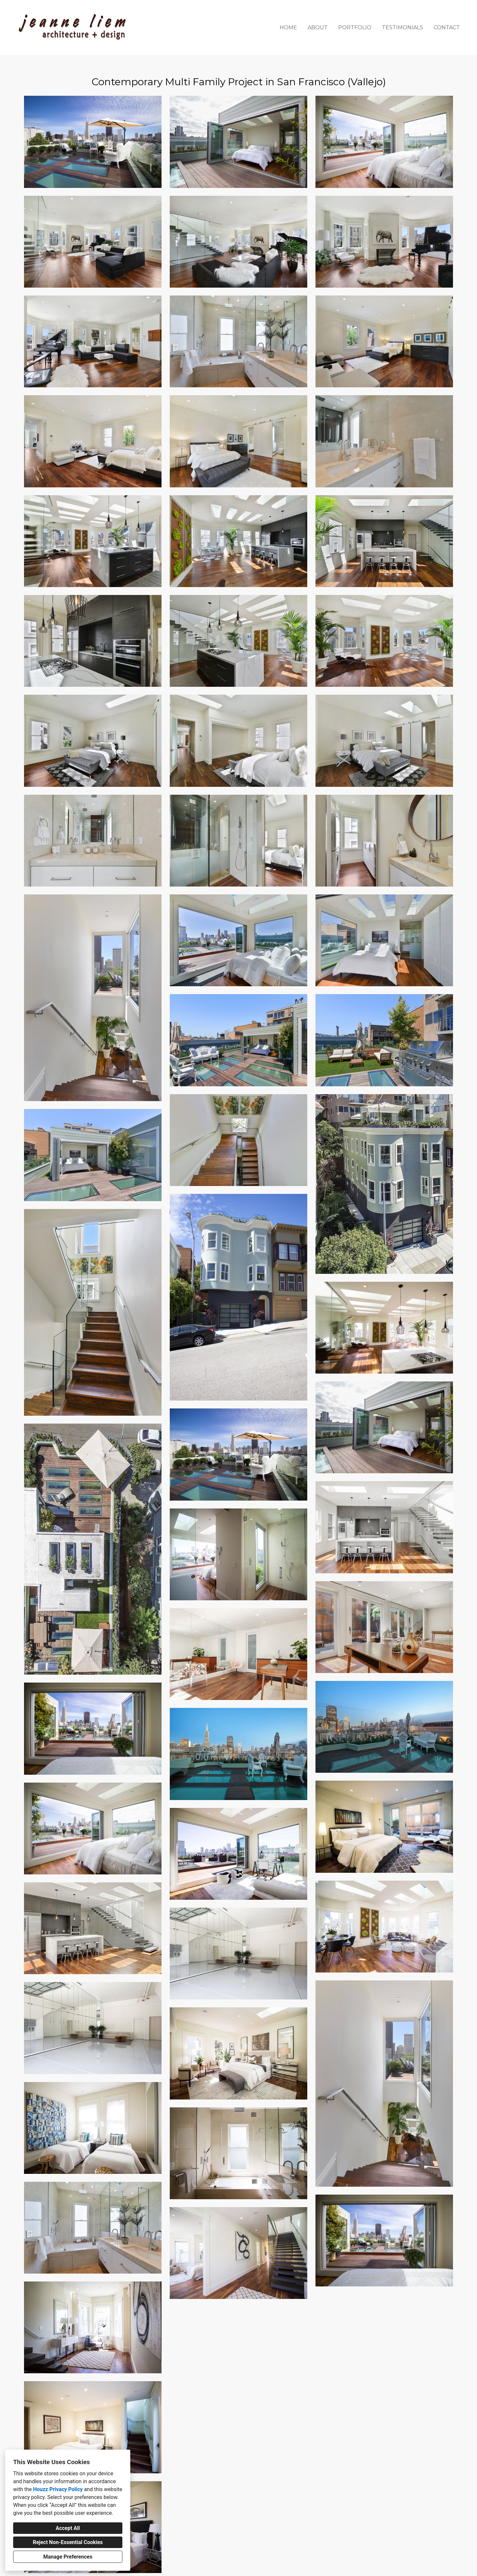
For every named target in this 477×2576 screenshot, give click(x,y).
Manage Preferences (67, 2557)
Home (288, 27)
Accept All (68, 2528)
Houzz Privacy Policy (58, 2489)
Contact (447, 27)
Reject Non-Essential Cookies (68, 2542)
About (318, 27)
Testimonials (402, 27)
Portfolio (354, 27)
